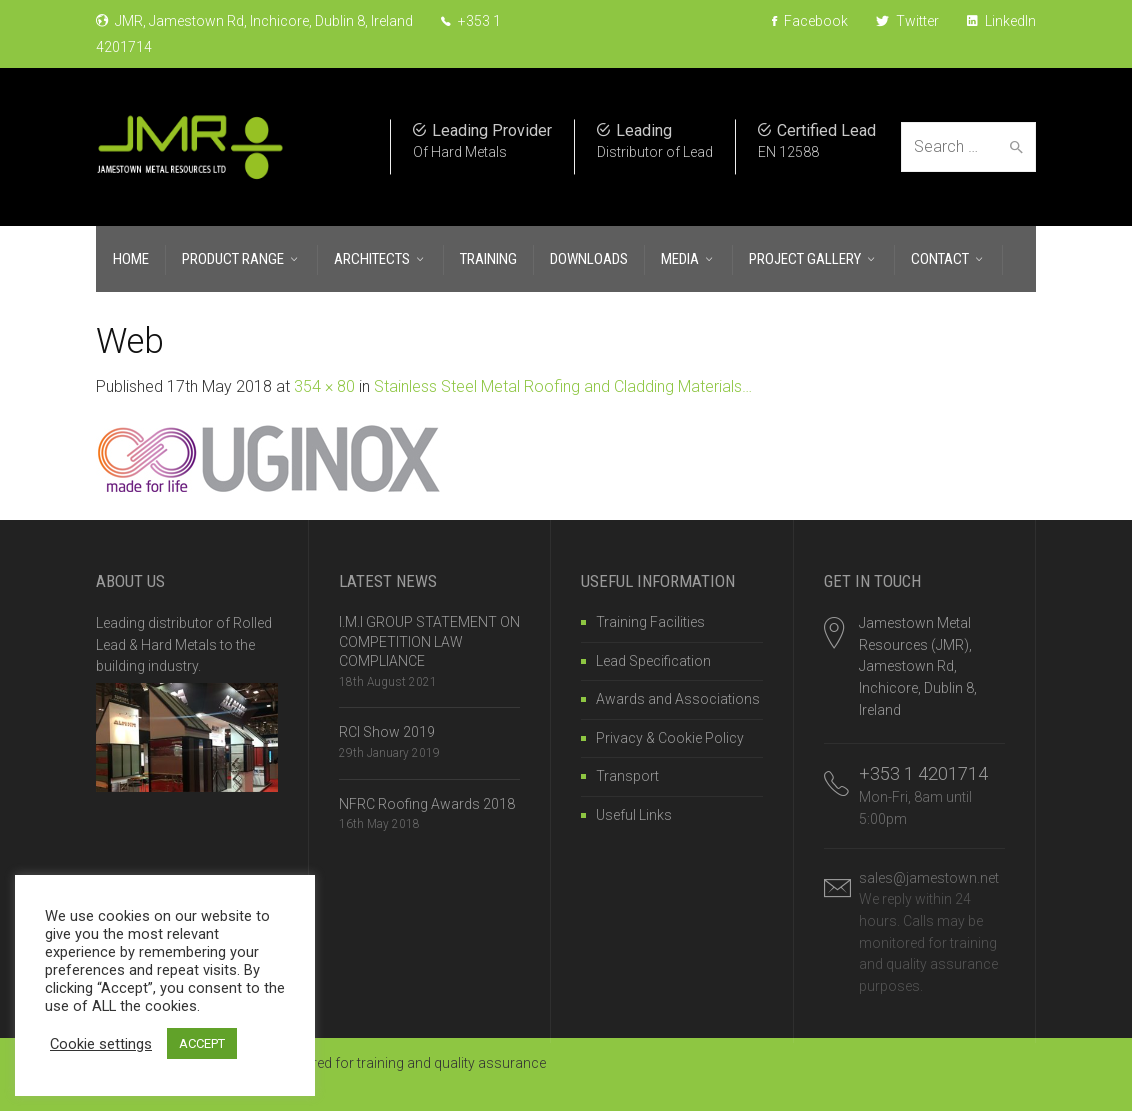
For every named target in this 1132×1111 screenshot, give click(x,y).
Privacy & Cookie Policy (670, 738)
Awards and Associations (678, 699)
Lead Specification (653, 661)
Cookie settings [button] (101, 1044)
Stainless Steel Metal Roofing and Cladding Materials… (563, 386)
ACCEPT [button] (202, 1043)
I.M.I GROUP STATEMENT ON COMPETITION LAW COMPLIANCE (429, 641)
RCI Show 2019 (387, 732)
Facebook (810, 21)
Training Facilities (650, 622)
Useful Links (634, 815)
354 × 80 (324, 386)
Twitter (907, 21)
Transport (627, 776)
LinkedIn (1001, 21)
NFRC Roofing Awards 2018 (427, 804)
